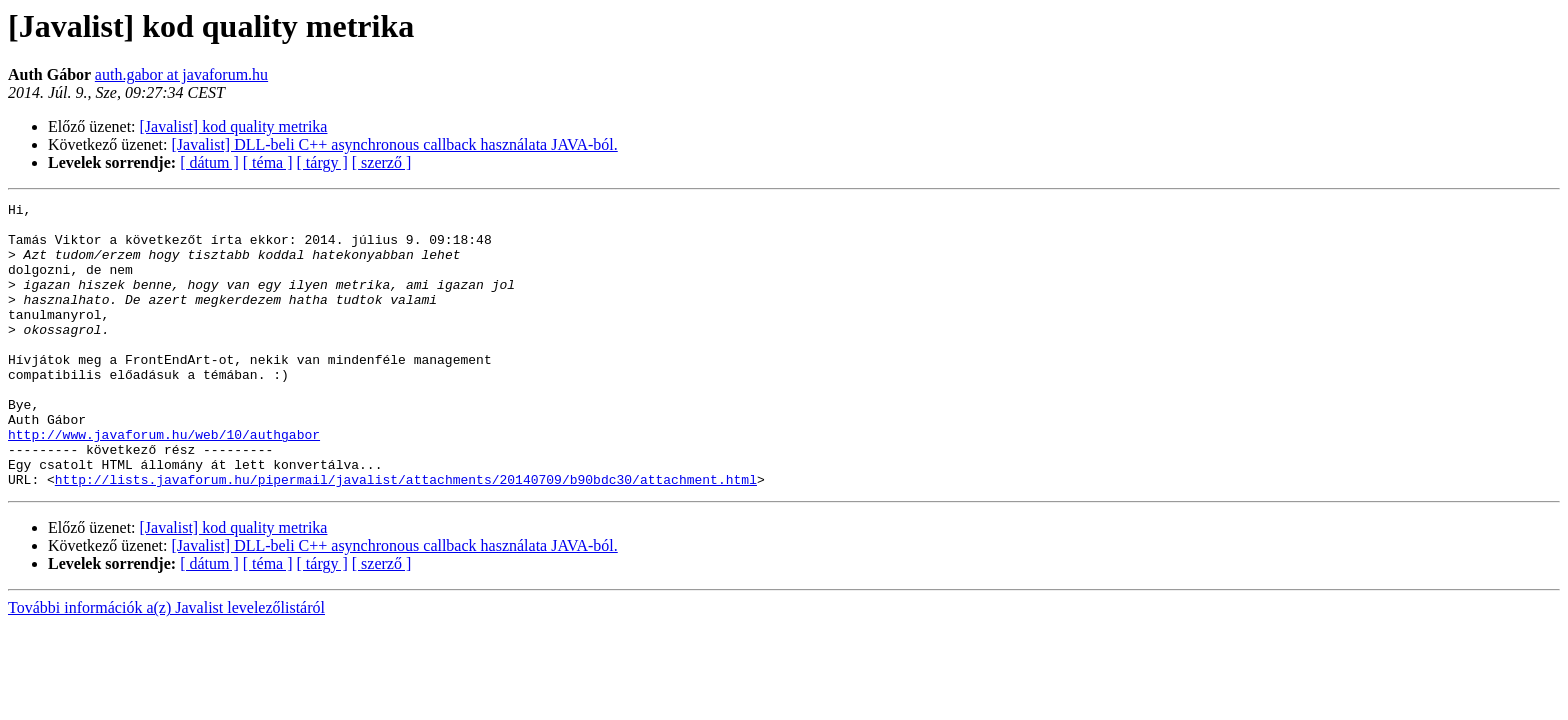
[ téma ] (268, 162)
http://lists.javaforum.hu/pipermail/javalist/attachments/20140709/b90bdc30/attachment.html (406, 536)
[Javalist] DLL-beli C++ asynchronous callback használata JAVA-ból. (395, 144)
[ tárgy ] (322, 162)
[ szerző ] (382, 162)
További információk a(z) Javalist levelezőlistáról (166, 664)
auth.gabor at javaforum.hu (181, 74)
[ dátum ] (209, 162)
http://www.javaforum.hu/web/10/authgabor (164, 482)
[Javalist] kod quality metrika (234, 126)
